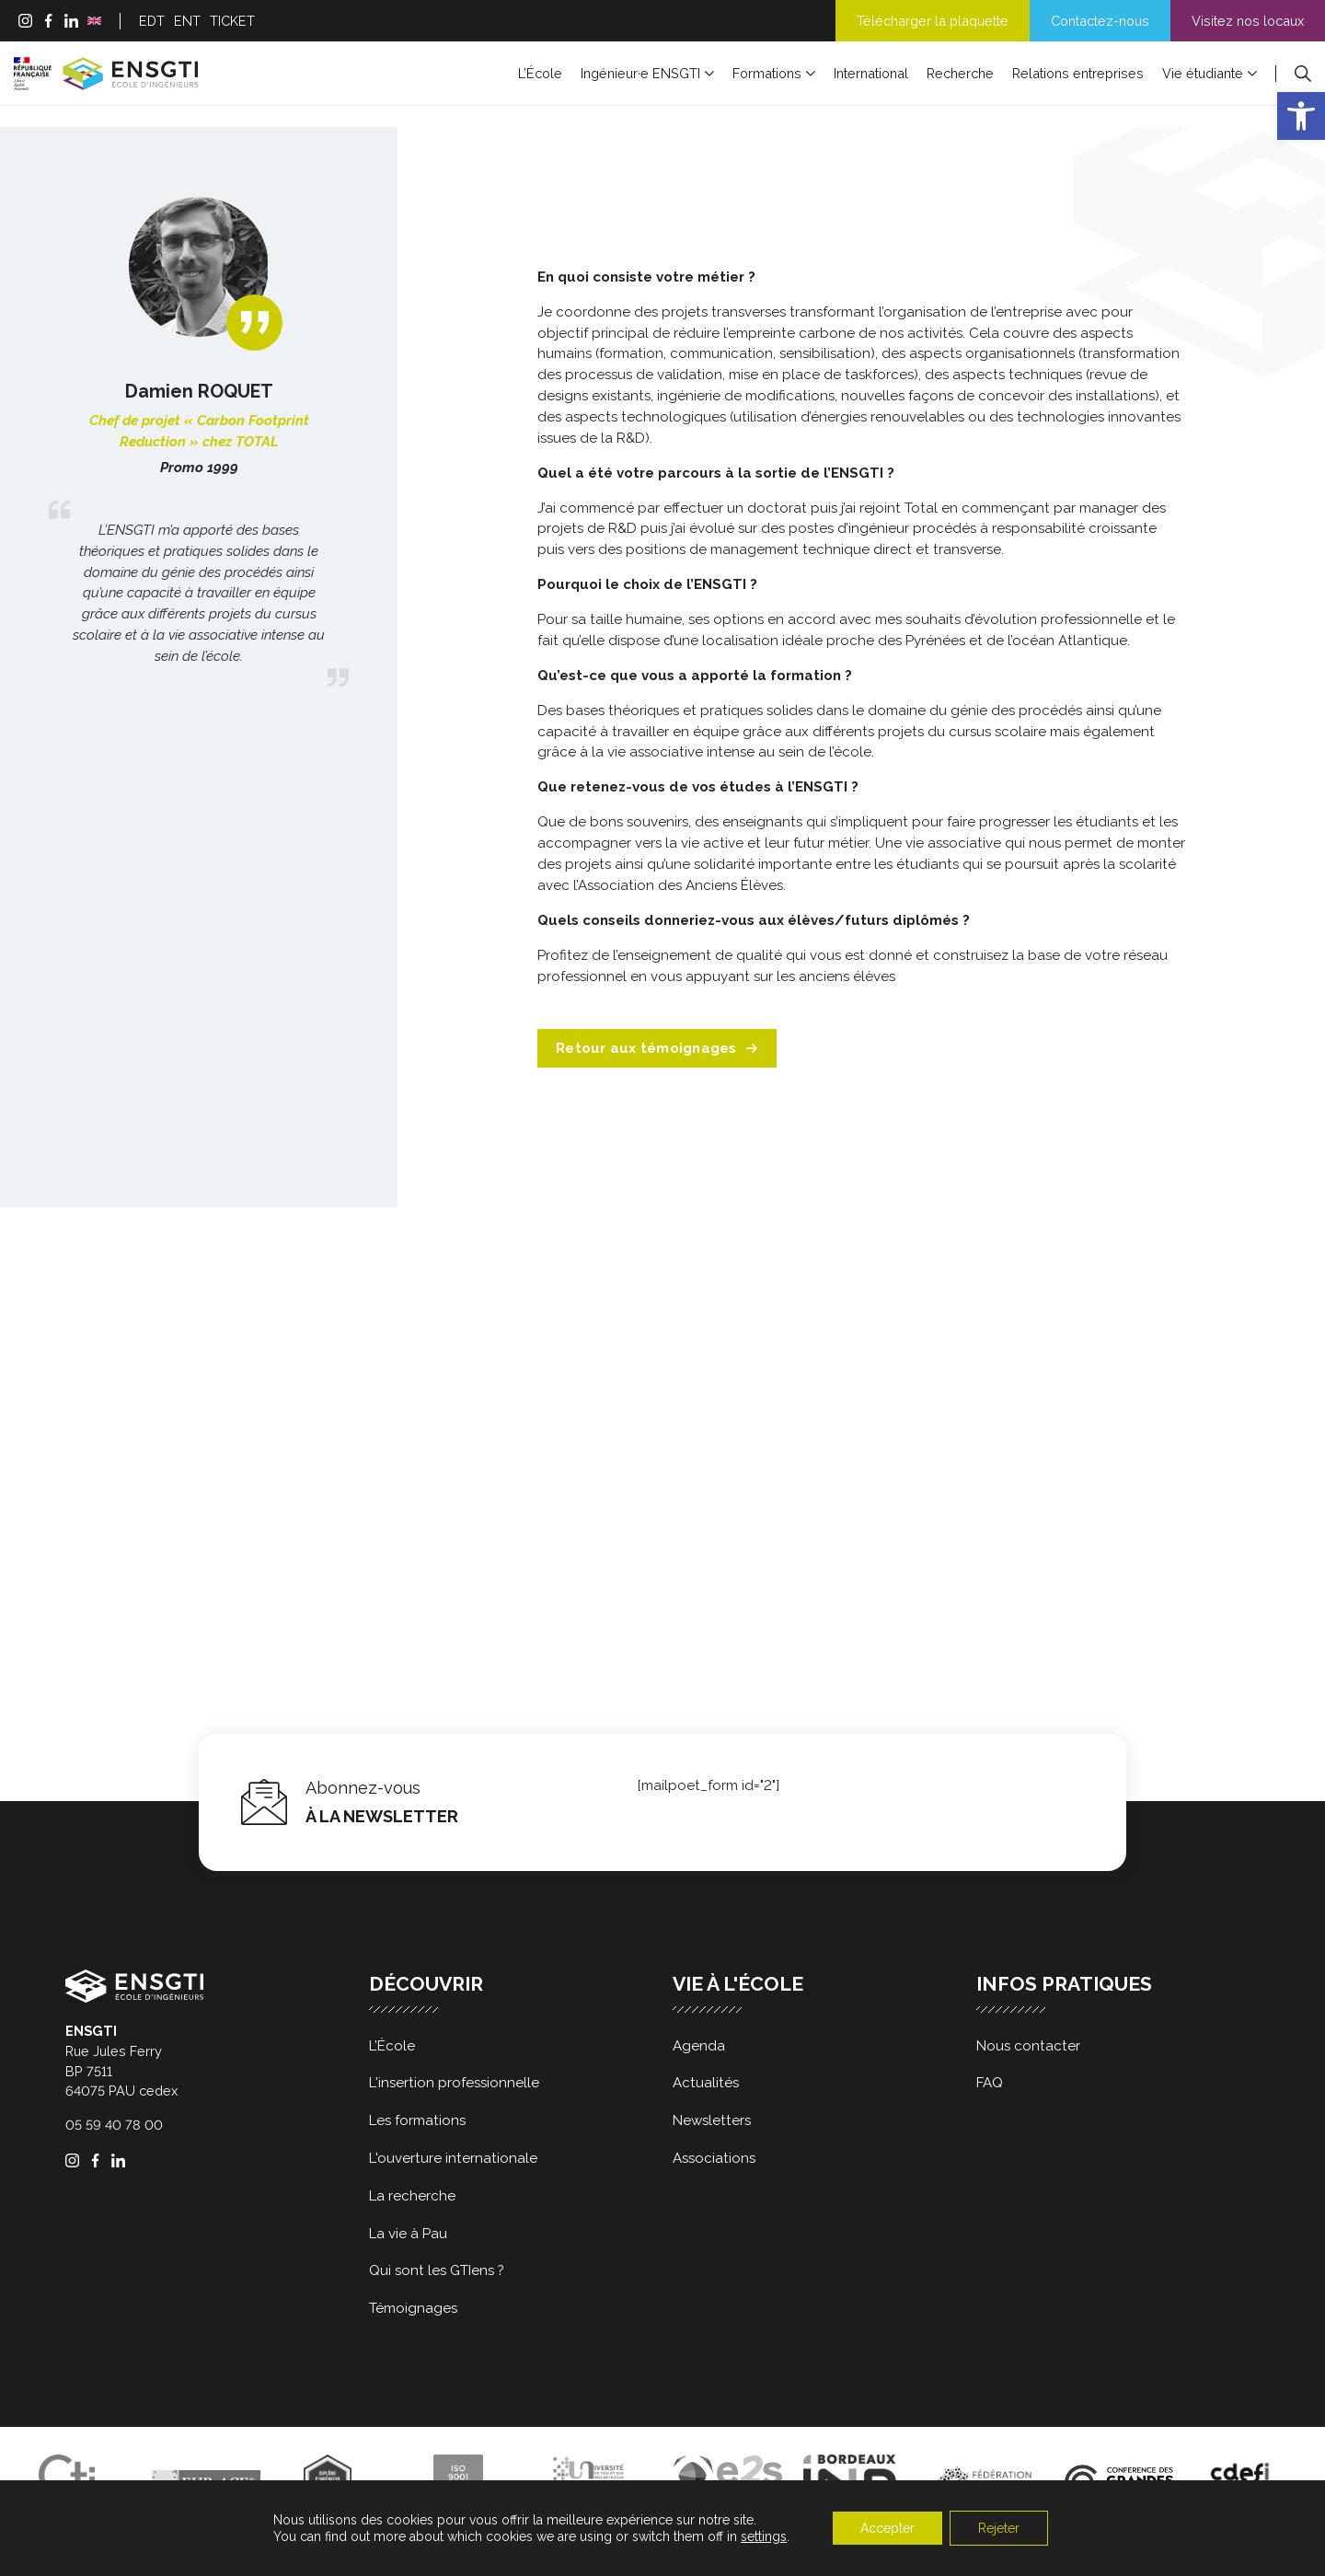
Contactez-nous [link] (1100, 21)
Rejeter (999, 2528)
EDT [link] (152, 21)
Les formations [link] (417, 2120)
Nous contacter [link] (1028, 2046)
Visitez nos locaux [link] (1248, 21)
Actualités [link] (706, 2082)
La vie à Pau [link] (408, 2233)
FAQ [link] (989, 2082)
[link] (1301, 116)
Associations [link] (714, 2158)
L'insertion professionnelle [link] (454, 2082)
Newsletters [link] (712, 2120)
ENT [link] (187, 21)
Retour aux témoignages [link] (657, 1048)
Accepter (887, 2528)
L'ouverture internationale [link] (453, 2158)
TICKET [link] (232, 21)
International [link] (871, 73)
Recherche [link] (960, 73)
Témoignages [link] (413, 2308)
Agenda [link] (699, 2046)
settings (764, 2536)
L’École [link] (540, 73)
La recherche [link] (412, 2196)
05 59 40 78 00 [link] (114, 2124)
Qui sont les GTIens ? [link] (436, 2270)
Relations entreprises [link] (1078, 73)
